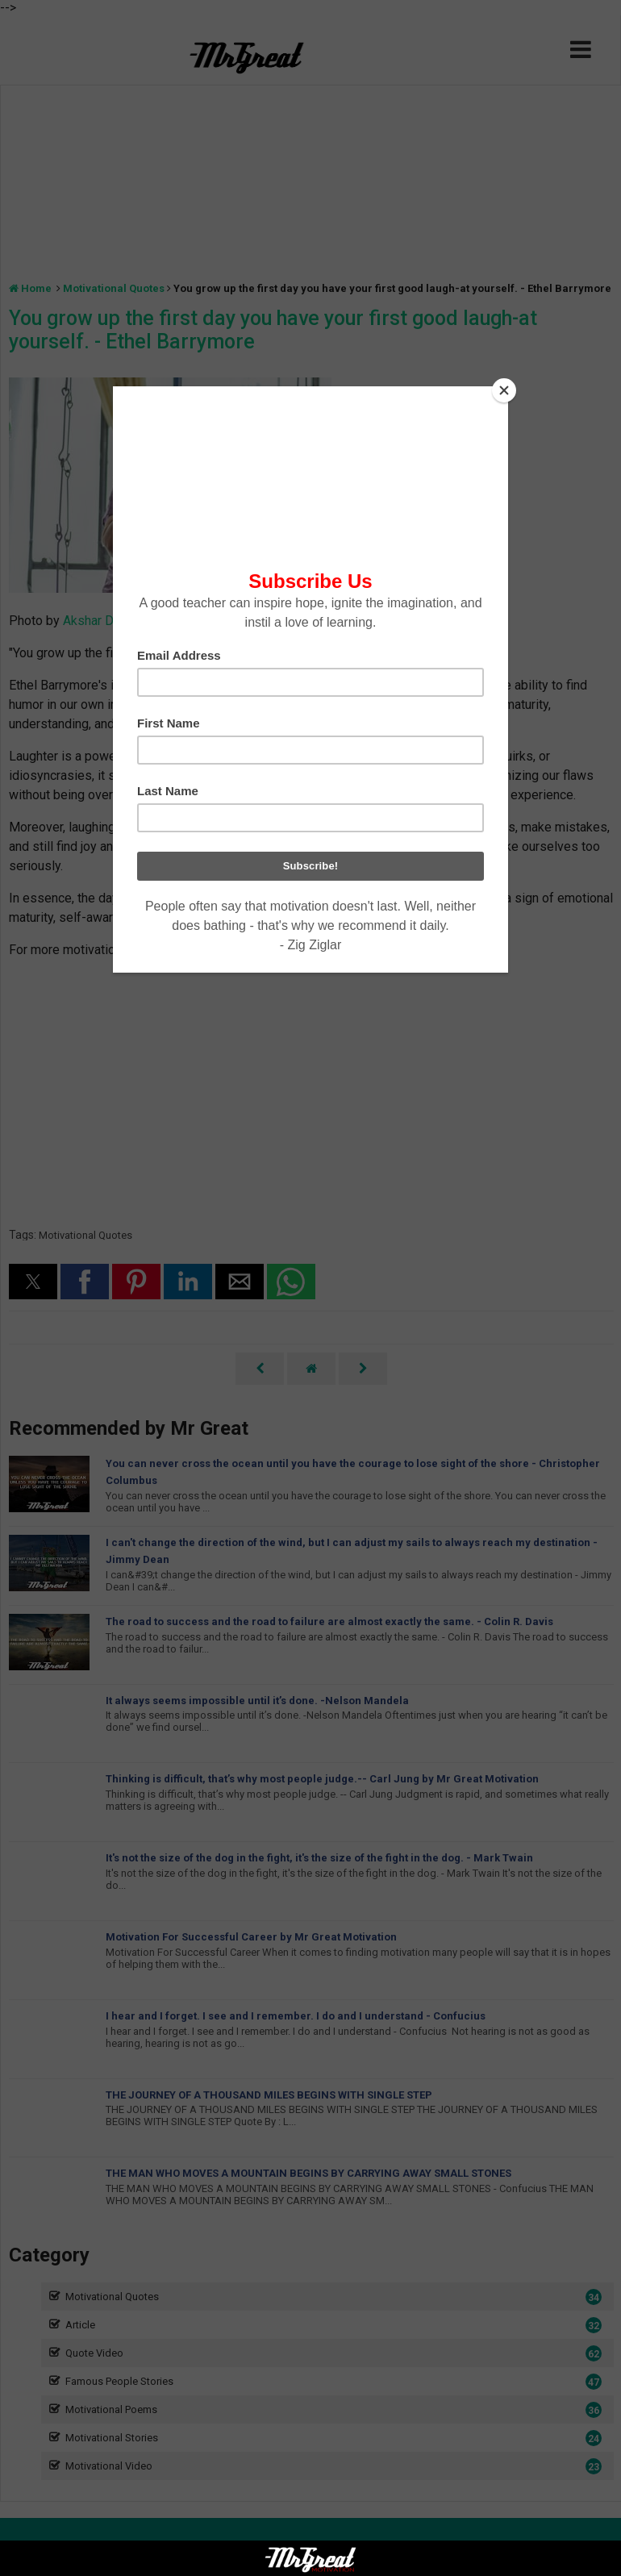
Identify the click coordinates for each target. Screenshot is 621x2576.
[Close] (504, 390)
